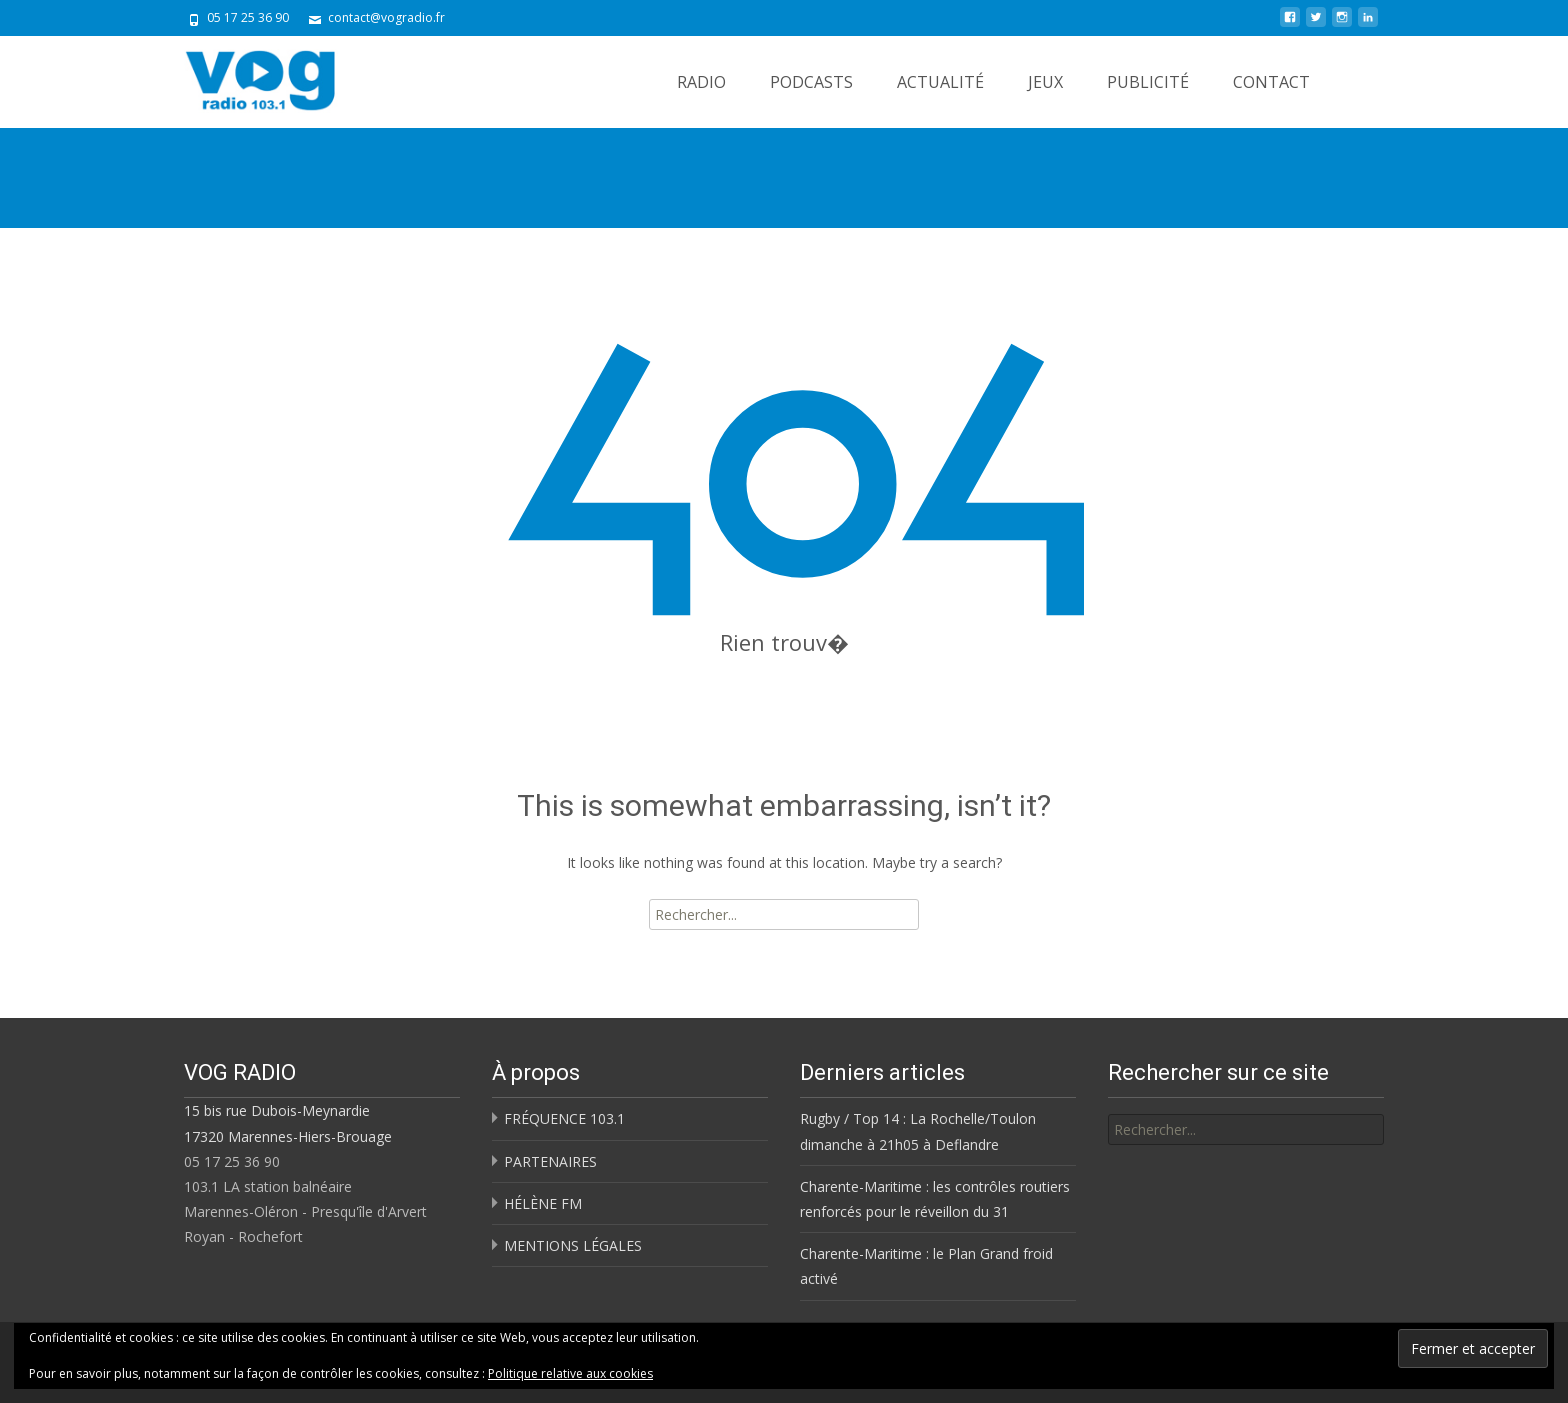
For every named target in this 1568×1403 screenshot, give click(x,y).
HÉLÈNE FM (543, 1203)
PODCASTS (811, 82)
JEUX (1045, 82)
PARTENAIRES (550, 1161)
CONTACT (1271, 82)
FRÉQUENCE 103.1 (564, 1118)
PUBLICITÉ (1148, 82)
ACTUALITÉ (940, 82)
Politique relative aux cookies (570, 1373)
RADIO (701, 82)
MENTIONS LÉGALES (573, 1245)
